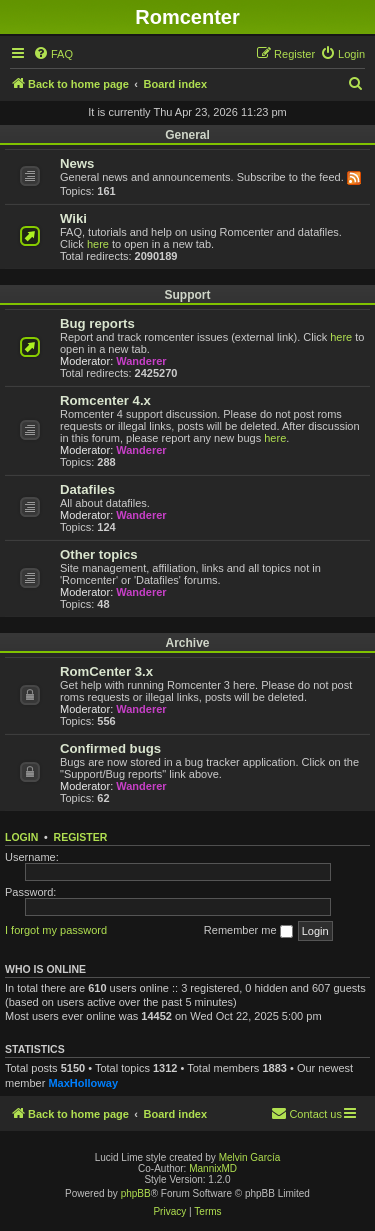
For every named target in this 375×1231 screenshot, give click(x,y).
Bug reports (97, 323)
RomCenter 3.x (106, 671)
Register (81, 837)
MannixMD (213, 1168)
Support (188, 295)
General (187, 135)
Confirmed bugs (110, 748)
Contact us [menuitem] (306, 1113)
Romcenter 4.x (105, 400)
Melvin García (250, 1157)
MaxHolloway (83, 1083)
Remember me (248, 931)
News (77, 163)
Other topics (99, 554)
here (98, 244)
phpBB (136, 1193)
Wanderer (141, 361)
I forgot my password (56, 930)
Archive (187, 643)
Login (21, 837)
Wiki (73, 218)
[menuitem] (53, 54)
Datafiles (87, 489)
